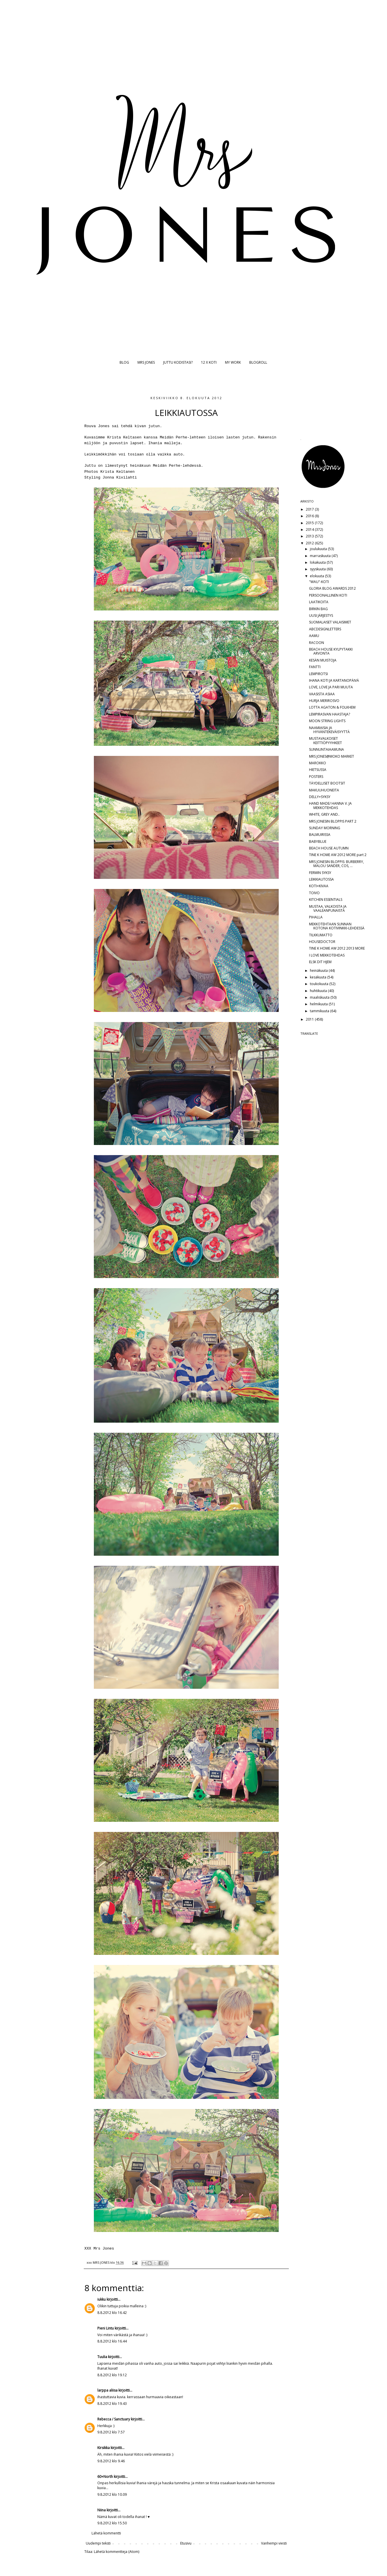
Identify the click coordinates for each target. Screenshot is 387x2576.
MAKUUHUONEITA (324, 790)
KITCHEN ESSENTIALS (325, 899)
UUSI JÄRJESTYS (321, 615)
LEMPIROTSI (318, 673)
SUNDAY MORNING (324, 827)
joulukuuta (319, 548)
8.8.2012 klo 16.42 (112, 2312)
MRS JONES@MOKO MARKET (331, 756)
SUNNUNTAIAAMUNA (326, 749)
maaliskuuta (320, 997)
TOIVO (314, 892)
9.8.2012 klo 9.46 (111, 2461)
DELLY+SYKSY (319, 796)
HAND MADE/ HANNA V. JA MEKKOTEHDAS (330, 805)
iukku (101, 2299)
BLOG (124, 362)
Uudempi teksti (98, 2543)
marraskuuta (321, 555)
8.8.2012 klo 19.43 (112, 2403)
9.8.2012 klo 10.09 (112, 2494)
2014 (310, 529)
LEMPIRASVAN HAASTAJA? (329, 714)
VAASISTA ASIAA (322, 694)
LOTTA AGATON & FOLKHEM (332, 707)
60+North (105, 2476)
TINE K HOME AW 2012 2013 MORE (337, 948)
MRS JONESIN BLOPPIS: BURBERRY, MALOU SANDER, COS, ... (336, 863)
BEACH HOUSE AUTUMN (329, 848)
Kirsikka (103, 2447)
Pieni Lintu (105, 2328)
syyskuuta (318, 569)
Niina (101, 2510)
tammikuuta (320, 1010)
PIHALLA (316, 917)
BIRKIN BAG (318, 608)
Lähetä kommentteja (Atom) (116, 2551)
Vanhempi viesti (274, 2543)
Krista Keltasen (124, 437)
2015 (310, 522)
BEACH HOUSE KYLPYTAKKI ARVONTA (331, 651)
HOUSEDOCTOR (322, 941)
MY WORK (233, 362)
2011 (310, 1019)
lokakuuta (318, 562)
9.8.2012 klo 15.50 (112, 2523)
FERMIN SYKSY (320, 872)
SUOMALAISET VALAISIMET (330, 622)
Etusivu (185, 2543)
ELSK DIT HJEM (320, 961)
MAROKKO (317, 763)
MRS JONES (146, 362)
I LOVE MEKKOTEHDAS (327, 955)
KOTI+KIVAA (318, 885)
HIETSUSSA (317, 769)
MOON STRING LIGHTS (327, 720)
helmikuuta (319, 1004)
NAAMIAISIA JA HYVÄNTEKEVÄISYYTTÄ (329, 729)
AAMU (314, 635)
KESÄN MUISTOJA (322, 660)
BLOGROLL (258, 362)
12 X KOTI (209, 362)
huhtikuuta (319, 990)
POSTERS (316, 776)
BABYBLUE (317, 841)
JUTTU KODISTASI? (178, 362)
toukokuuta (319, 983)
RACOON (316, 642)
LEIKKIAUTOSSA (321, 879)
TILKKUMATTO (320, 935)
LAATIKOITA (318, 601)
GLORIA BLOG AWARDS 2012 (332, 588)
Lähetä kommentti (106, 2533)
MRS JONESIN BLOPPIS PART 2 (332, 821)
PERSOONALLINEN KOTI (328, 595)
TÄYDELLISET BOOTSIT (327, 783)
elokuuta (317, 576)
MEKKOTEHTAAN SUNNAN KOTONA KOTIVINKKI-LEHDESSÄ (336, 926)
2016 (310, 515)
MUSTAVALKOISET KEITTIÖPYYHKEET (325, 740)
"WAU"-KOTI (319, 581)
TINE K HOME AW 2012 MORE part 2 (337, 854)
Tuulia (102, 2356)
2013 (310, 536)
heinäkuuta (319, 970)
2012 (310, 543)
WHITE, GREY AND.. (324, 814)
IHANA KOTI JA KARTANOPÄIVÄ (334, 680)
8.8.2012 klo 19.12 (112, 2375)
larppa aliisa (107, 2390)
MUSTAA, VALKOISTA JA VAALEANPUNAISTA (328, 908)
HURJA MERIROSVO (324, 700)
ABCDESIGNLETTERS (325, 629)
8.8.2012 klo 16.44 (112, 2341)
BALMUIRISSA (319, 834)
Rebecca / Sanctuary (113, 2419)
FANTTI (315, 666)
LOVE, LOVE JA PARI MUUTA (331, 687)
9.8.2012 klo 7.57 (111, 2432)
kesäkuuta (318, 977)
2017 (310, 509)
